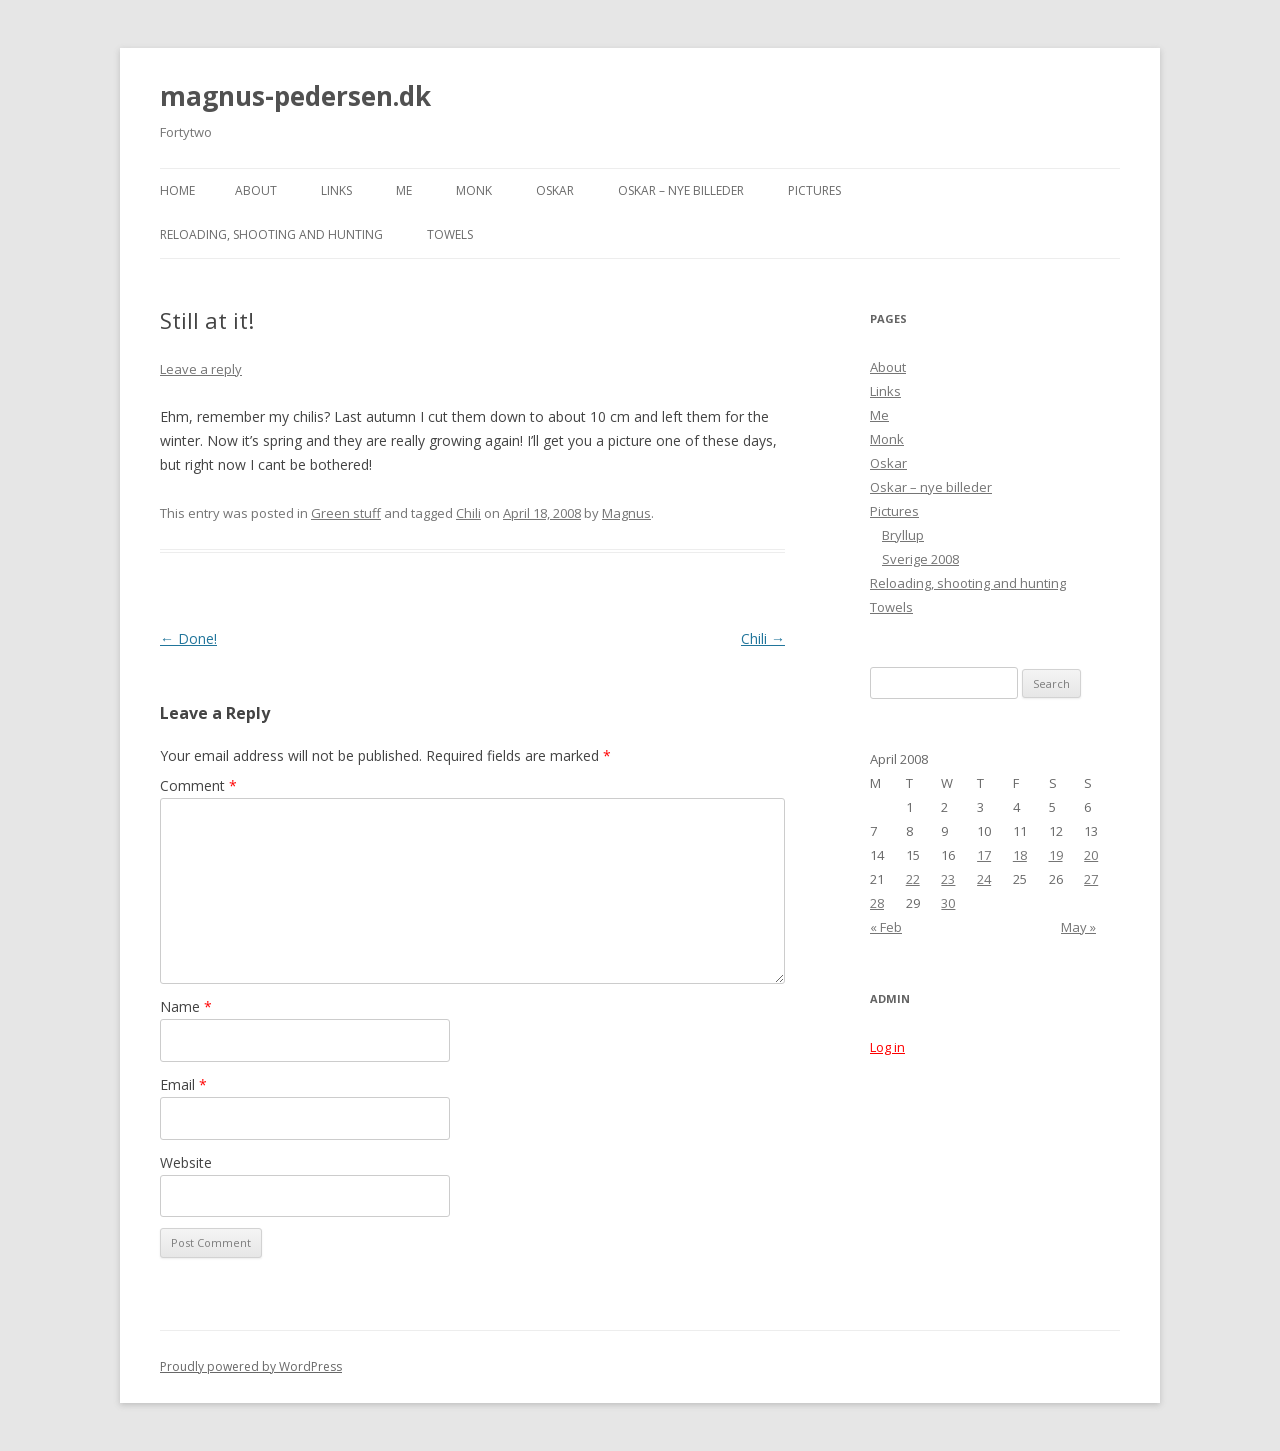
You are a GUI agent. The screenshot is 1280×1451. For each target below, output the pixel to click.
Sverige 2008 (920, 559)
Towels (450, 234)
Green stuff (346, 513)
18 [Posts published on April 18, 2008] (1020, 855)
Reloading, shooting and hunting (271, 234)
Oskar (555, 190)
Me (404, 190)
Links (336, 190)
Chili (468, 513)
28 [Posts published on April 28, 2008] (877, 903)
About (256, 190)
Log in (887, 1047)
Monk (474, 190)
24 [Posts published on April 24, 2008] (984, 879)
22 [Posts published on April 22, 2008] (913, 879)
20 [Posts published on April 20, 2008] (1091, 855)
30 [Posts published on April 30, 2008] (948, 903)
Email (183, 1084)
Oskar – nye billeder (681, 190)
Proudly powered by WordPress (251, 1366)
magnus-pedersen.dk (295, 96)
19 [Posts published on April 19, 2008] (1056, 855)
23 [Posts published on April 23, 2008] (948, 879)
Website (186, 1162)
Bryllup (903, 535)
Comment (198, 785)
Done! (188, 638)
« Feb (886, 927)
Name (186, 1006)
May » (1078, 927)
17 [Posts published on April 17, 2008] (984, 855)
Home (177, 190)
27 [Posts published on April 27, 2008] (1091, 879)
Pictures (814, 190)
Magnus (626, 513)
